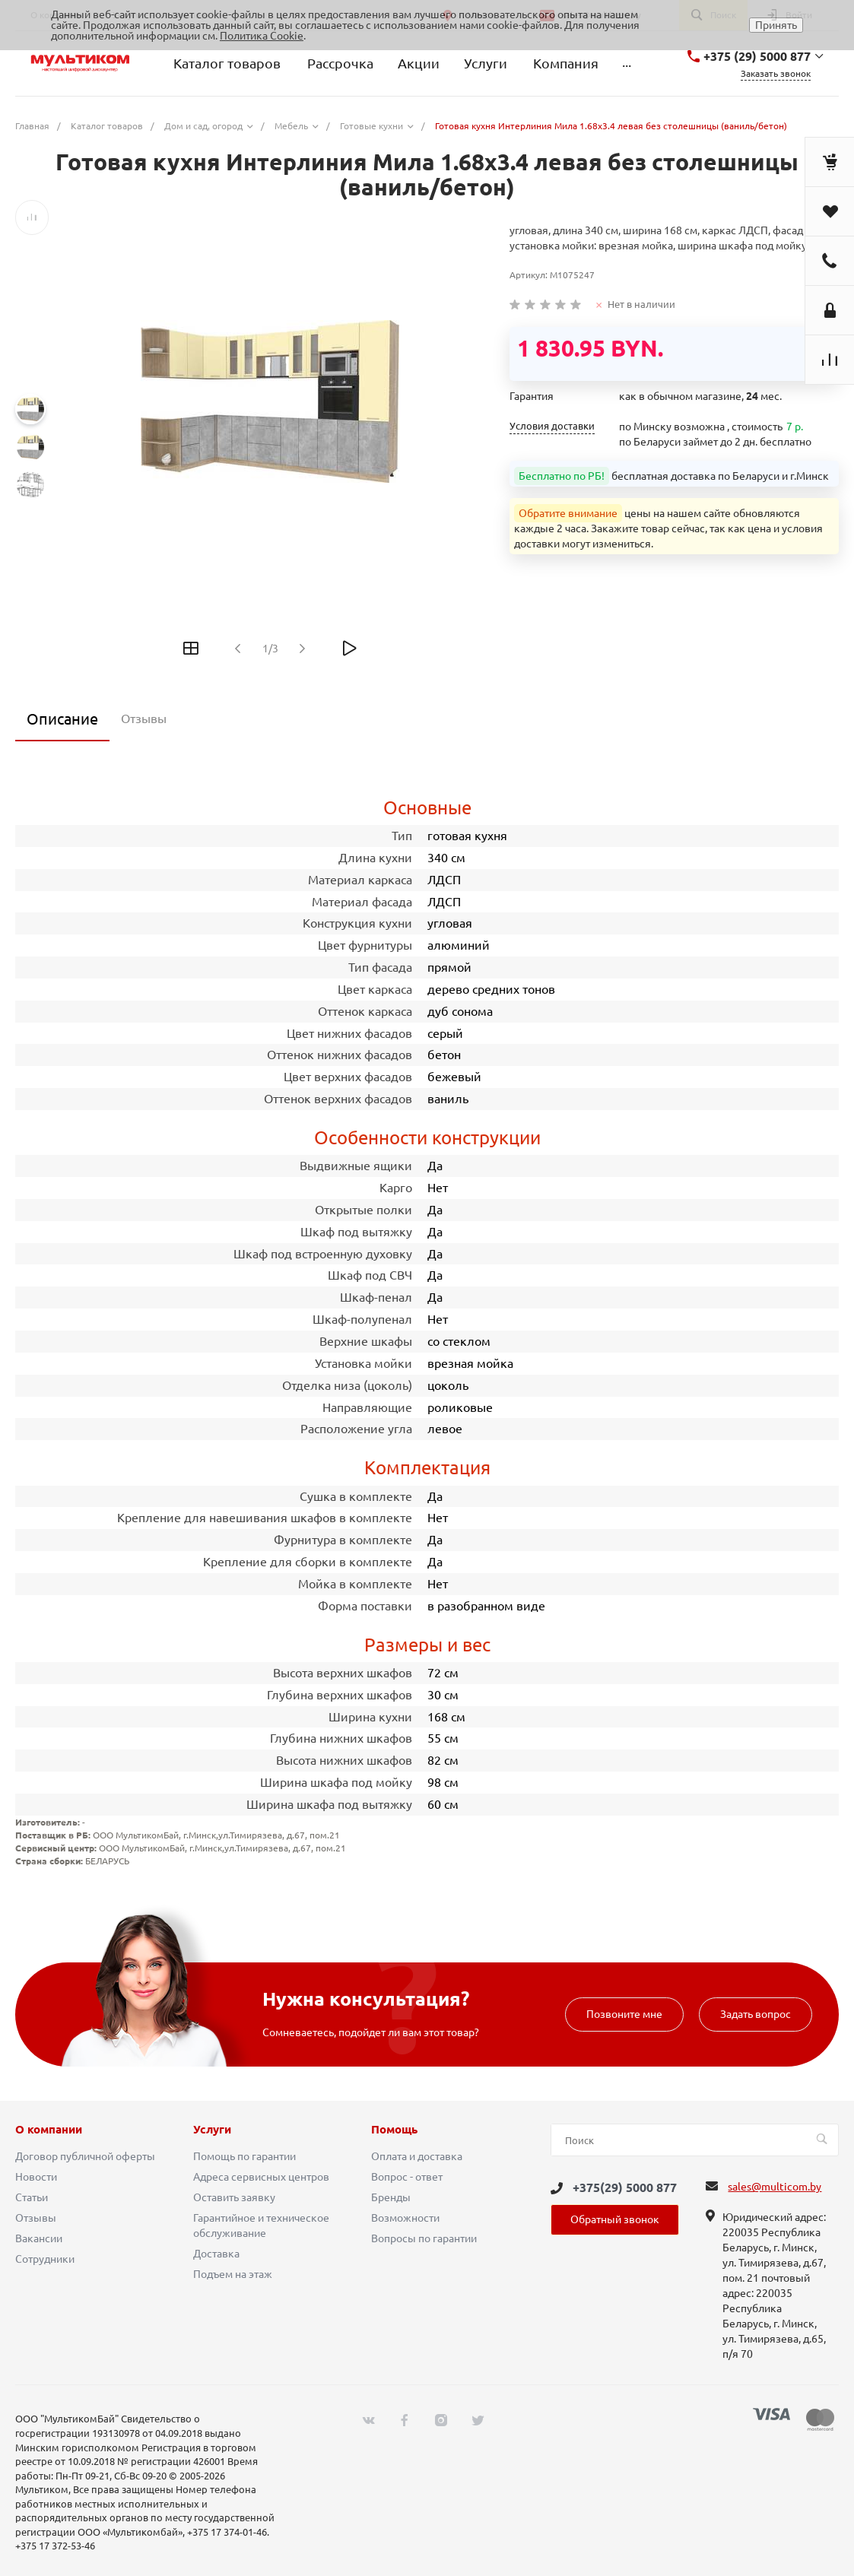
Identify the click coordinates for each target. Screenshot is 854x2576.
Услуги (212, 2130)
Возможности (405, 2218)
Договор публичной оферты (85, 2156)
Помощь (394, 2130)
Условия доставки (552, 426)
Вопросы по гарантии (424, 2238)
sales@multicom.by (774, 2187)
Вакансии (38, 2238)
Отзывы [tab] (144, 718)
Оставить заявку (234, 2197)
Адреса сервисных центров (261, 2177)
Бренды (391, 2197)
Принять (776, 25)
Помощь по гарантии (244, 2156)
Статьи (31, 2197)
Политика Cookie (261, 36)
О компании (48, 2130)
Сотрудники (45, 2259)
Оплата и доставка (416, 2156)
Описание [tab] (62, 719)
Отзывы (35, 2218)
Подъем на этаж (232, 2274)
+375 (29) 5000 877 (757, 56)
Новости (36, 2177)
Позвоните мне (624, 2014)
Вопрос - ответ (407, 2177)
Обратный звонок (614, 2219)
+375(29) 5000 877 (625, 2187)
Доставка (216, 2254)
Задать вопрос (755, 2014)
